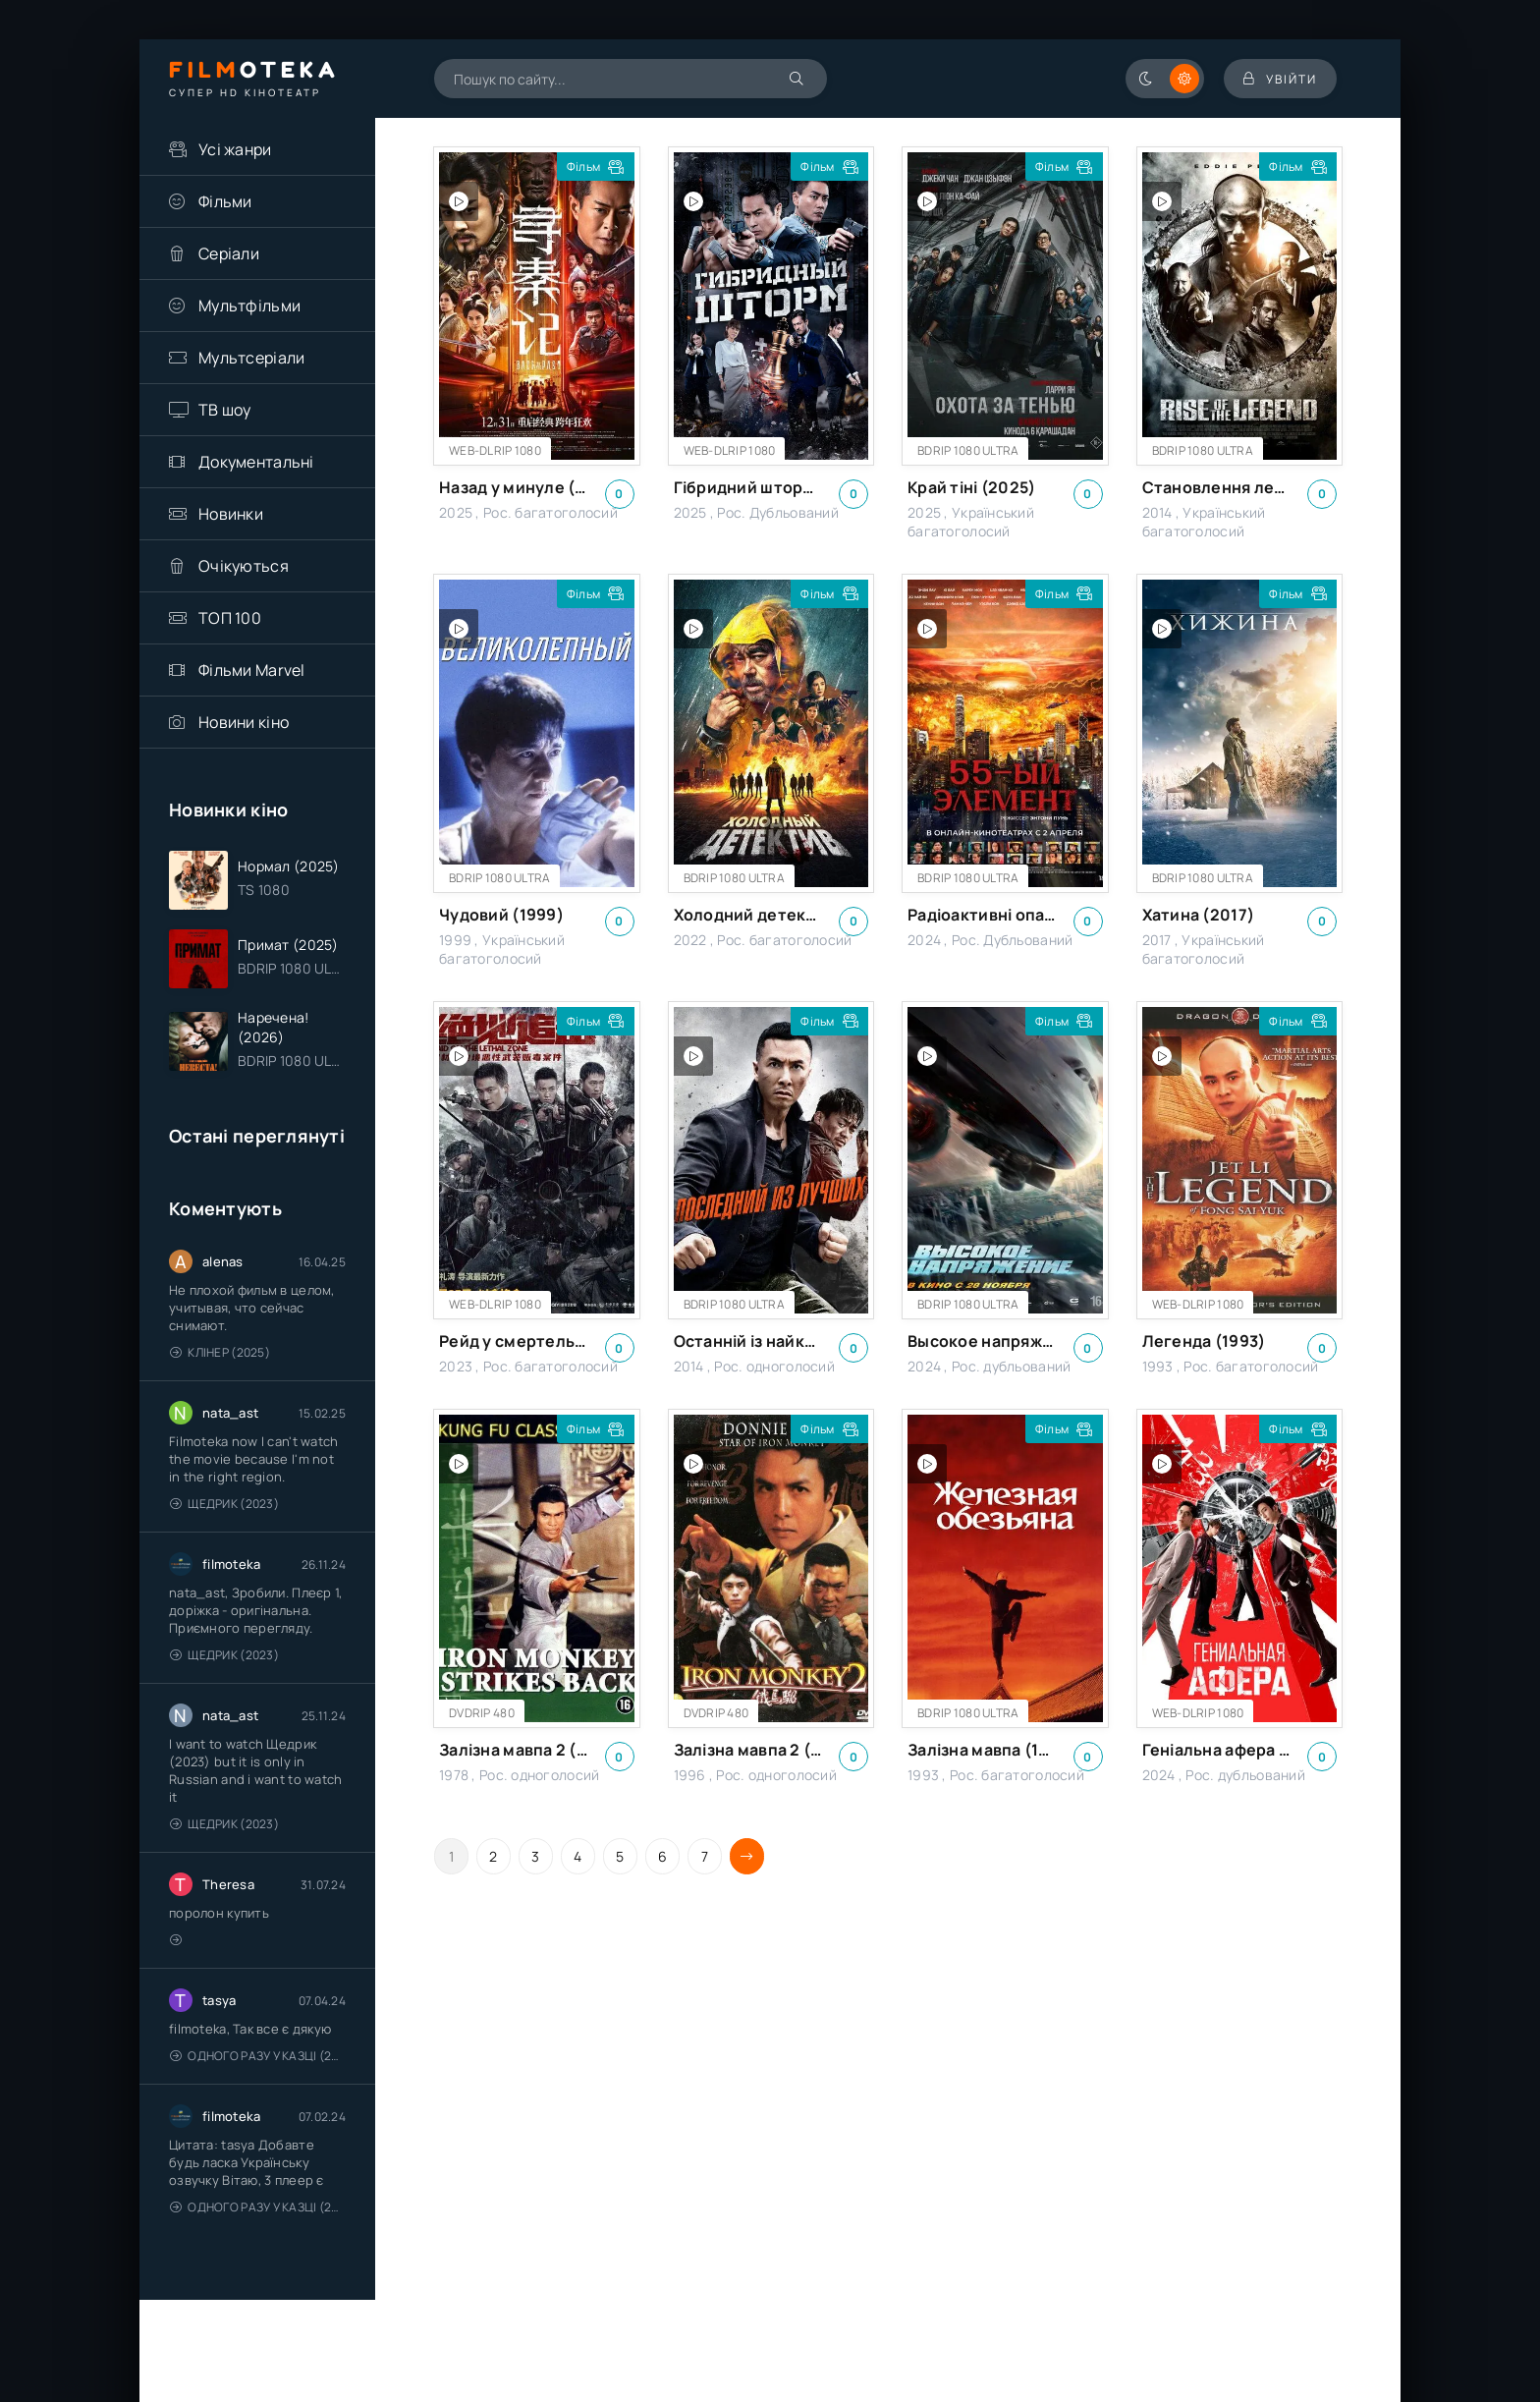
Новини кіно (243, 722)
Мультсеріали (251, 357)
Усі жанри (235, 149)
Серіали (228, 253)
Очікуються (243, 566)
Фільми (225, 201)
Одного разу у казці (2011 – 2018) (258, 2055)
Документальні (256, 462)
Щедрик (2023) (224, 1503)
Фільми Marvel (251, 670)
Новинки (230, 514)
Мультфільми (249, 305)
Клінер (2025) (220, 1352)
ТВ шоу (224, 409)
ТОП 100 (229, 618)
